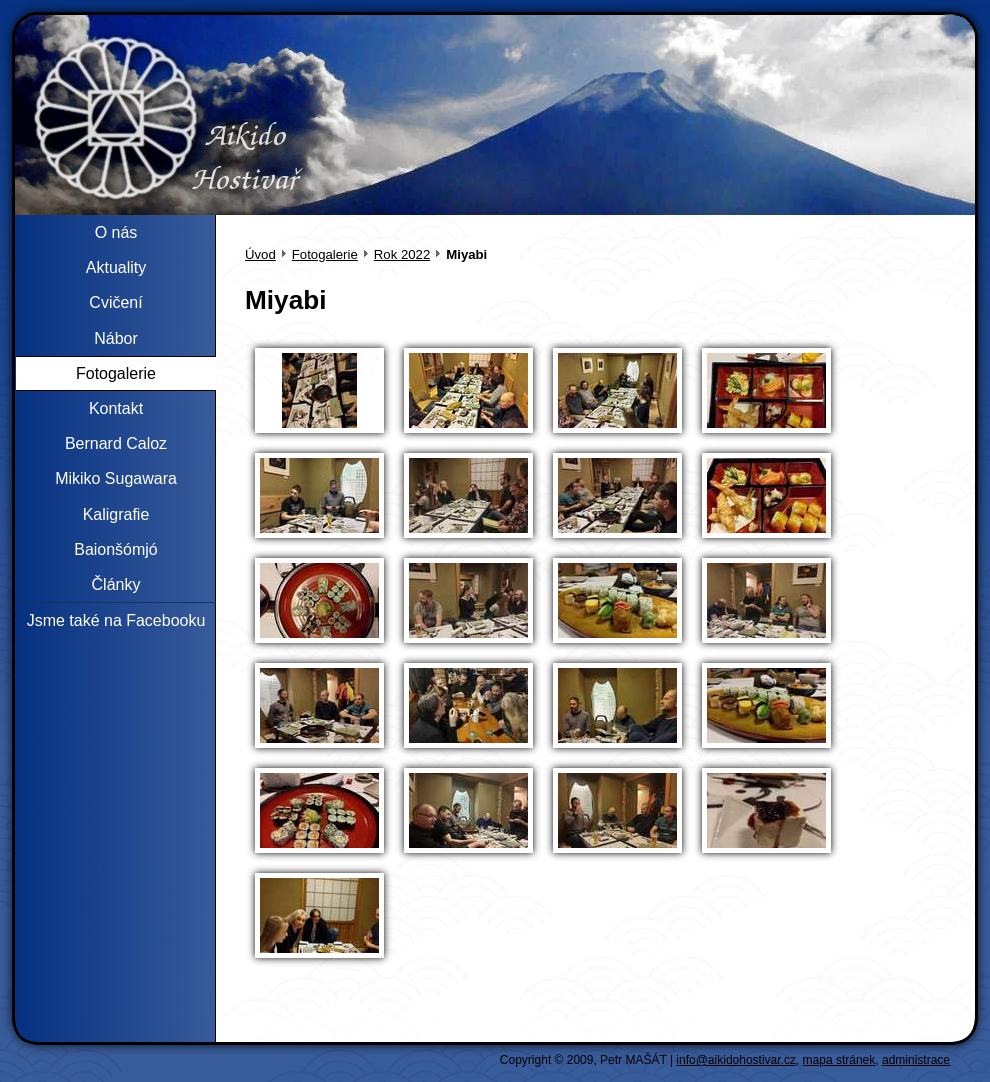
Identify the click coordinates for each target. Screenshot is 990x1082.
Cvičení (115, 302)
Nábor (116, 338)
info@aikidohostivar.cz (736, 1060)
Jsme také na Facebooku (116, 620)
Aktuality (116, 267)
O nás (116, 232)
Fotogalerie (325, 254)
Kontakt (116, 408)
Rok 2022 (402, 254)
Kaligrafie (116, 514)
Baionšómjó (116, 549)
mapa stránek (839, 1060)
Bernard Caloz (116, 443)
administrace (916, 1060)
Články (116, 584)
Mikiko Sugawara (116, 478)
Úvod (260, 254)
